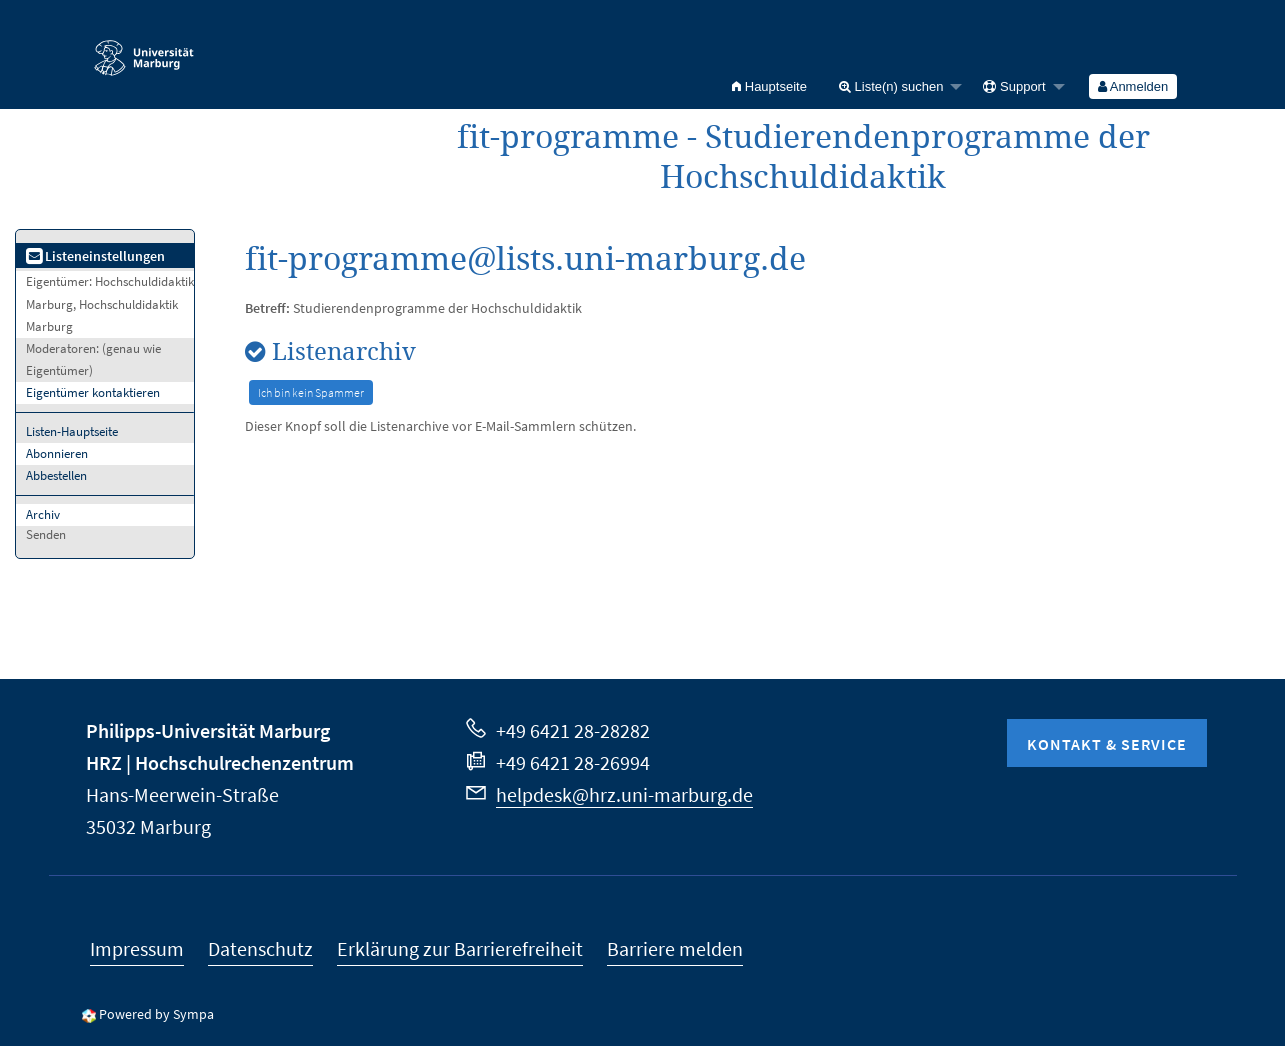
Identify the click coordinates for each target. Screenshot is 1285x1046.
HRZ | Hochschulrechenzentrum (220, 762)
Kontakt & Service (1107, 744)
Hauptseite (769, 86)
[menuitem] (769, 86)
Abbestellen (56, 475)
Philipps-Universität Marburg (208, 730)
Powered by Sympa (156, 1014)
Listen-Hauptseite (72, 431)
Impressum (137, 948)
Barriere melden (675, 948)
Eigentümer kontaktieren (93, 392)
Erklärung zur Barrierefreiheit (460, 948)
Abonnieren (57, 453)
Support (1014, 86)
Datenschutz (260, 948)
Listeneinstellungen (95, 256)
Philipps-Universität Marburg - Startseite (144, 49)
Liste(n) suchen (891, 86)
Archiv (43, 514)
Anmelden (1133, 86)
